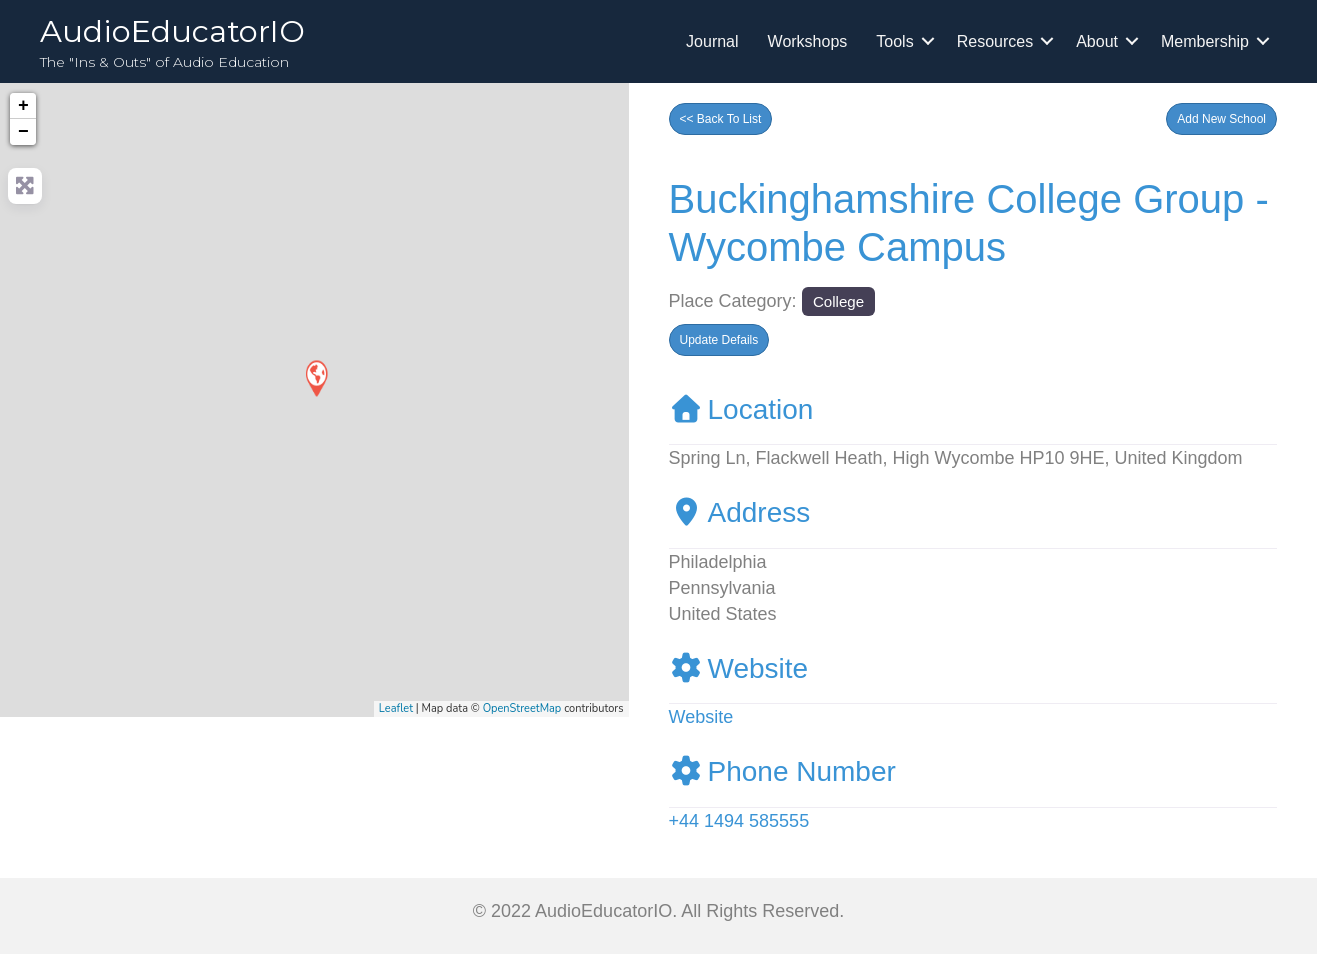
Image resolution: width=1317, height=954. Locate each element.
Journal (712, 41)
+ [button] (23, 106)
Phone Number (782, 771)
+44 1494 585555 (739, 821)
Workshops (808, 41)
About (1097, 41)
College (838, 301)
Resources (995, 41)
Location (741, 409)
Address (740, 512)
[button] (1221, 119)
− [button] (23, 132)
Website (739, 668)
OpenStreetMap (522, 708)
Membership (1205, 41)
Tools (894, 41)
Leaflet (396, 708)
